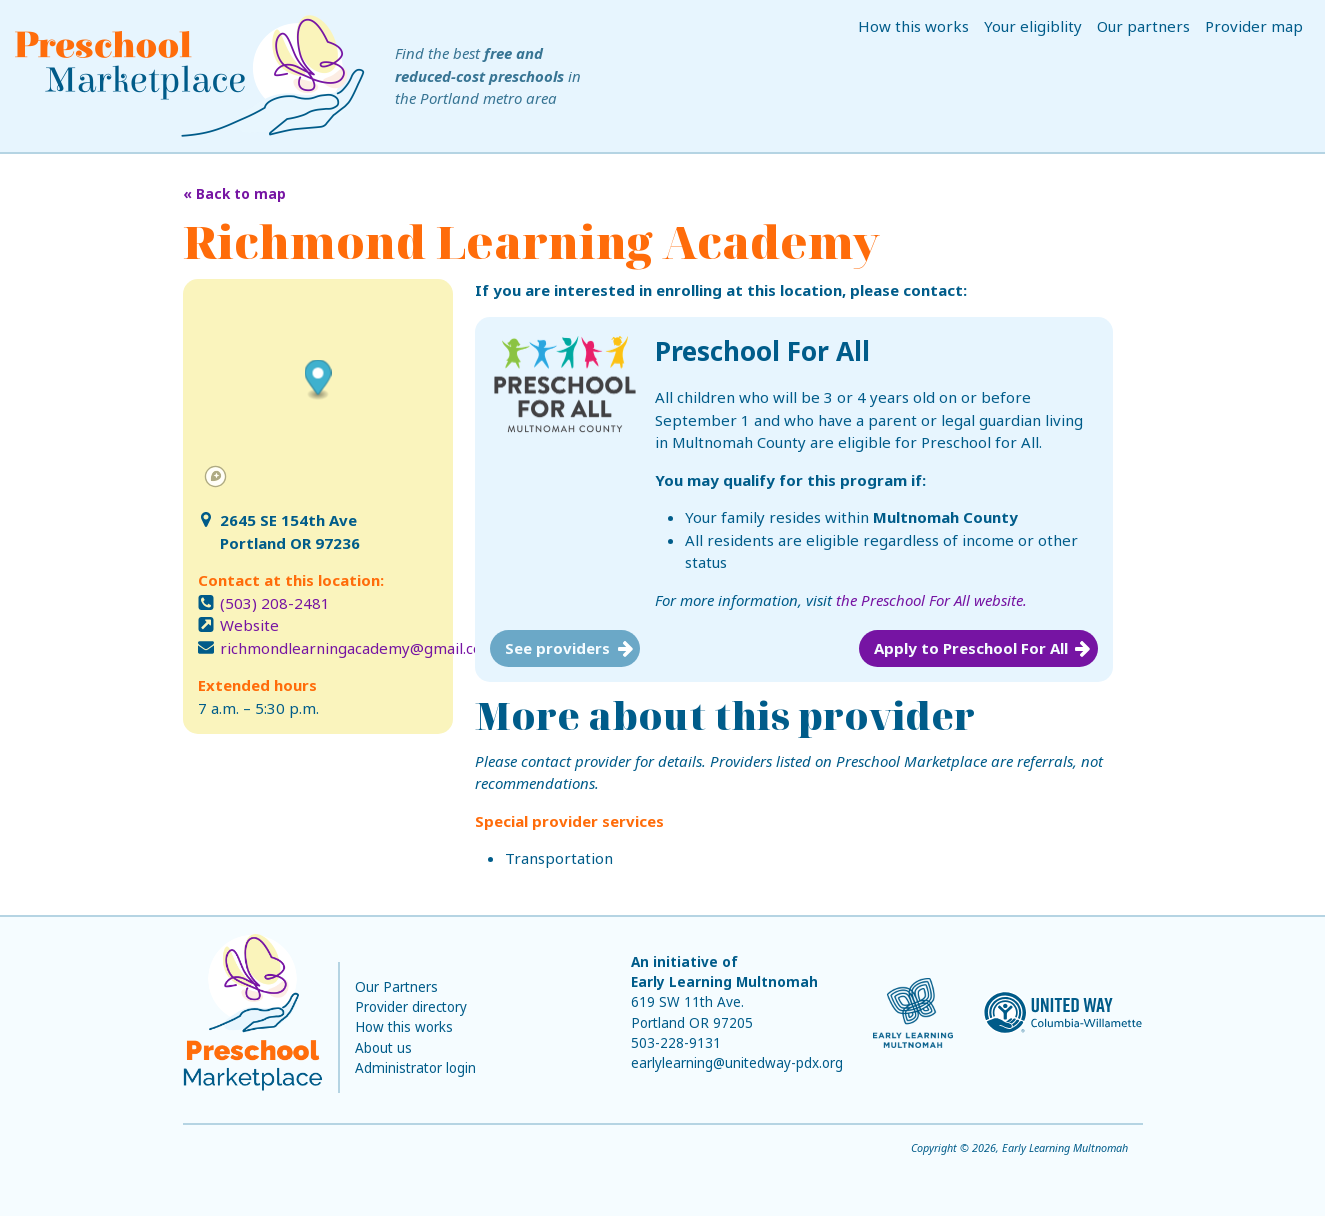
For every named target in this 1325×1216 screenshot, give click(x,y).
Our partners (1143, 26)
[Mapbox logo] (215, 476)
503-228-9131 (676, 1043)
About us (383, 1048)
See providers (557, 648)
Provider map (1254, 26)
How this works (913, 26)
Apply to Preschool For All (971, 648)
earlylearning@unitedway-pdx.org (737, 1063)
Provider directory (411, 1007)
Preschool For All (762, 351)
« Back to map (234, 194)
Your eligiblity (1033, 26)
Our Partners (396, 987)
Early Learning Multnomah (724, 982)
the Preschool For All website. (931, 600)
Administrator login (415, 1068)
